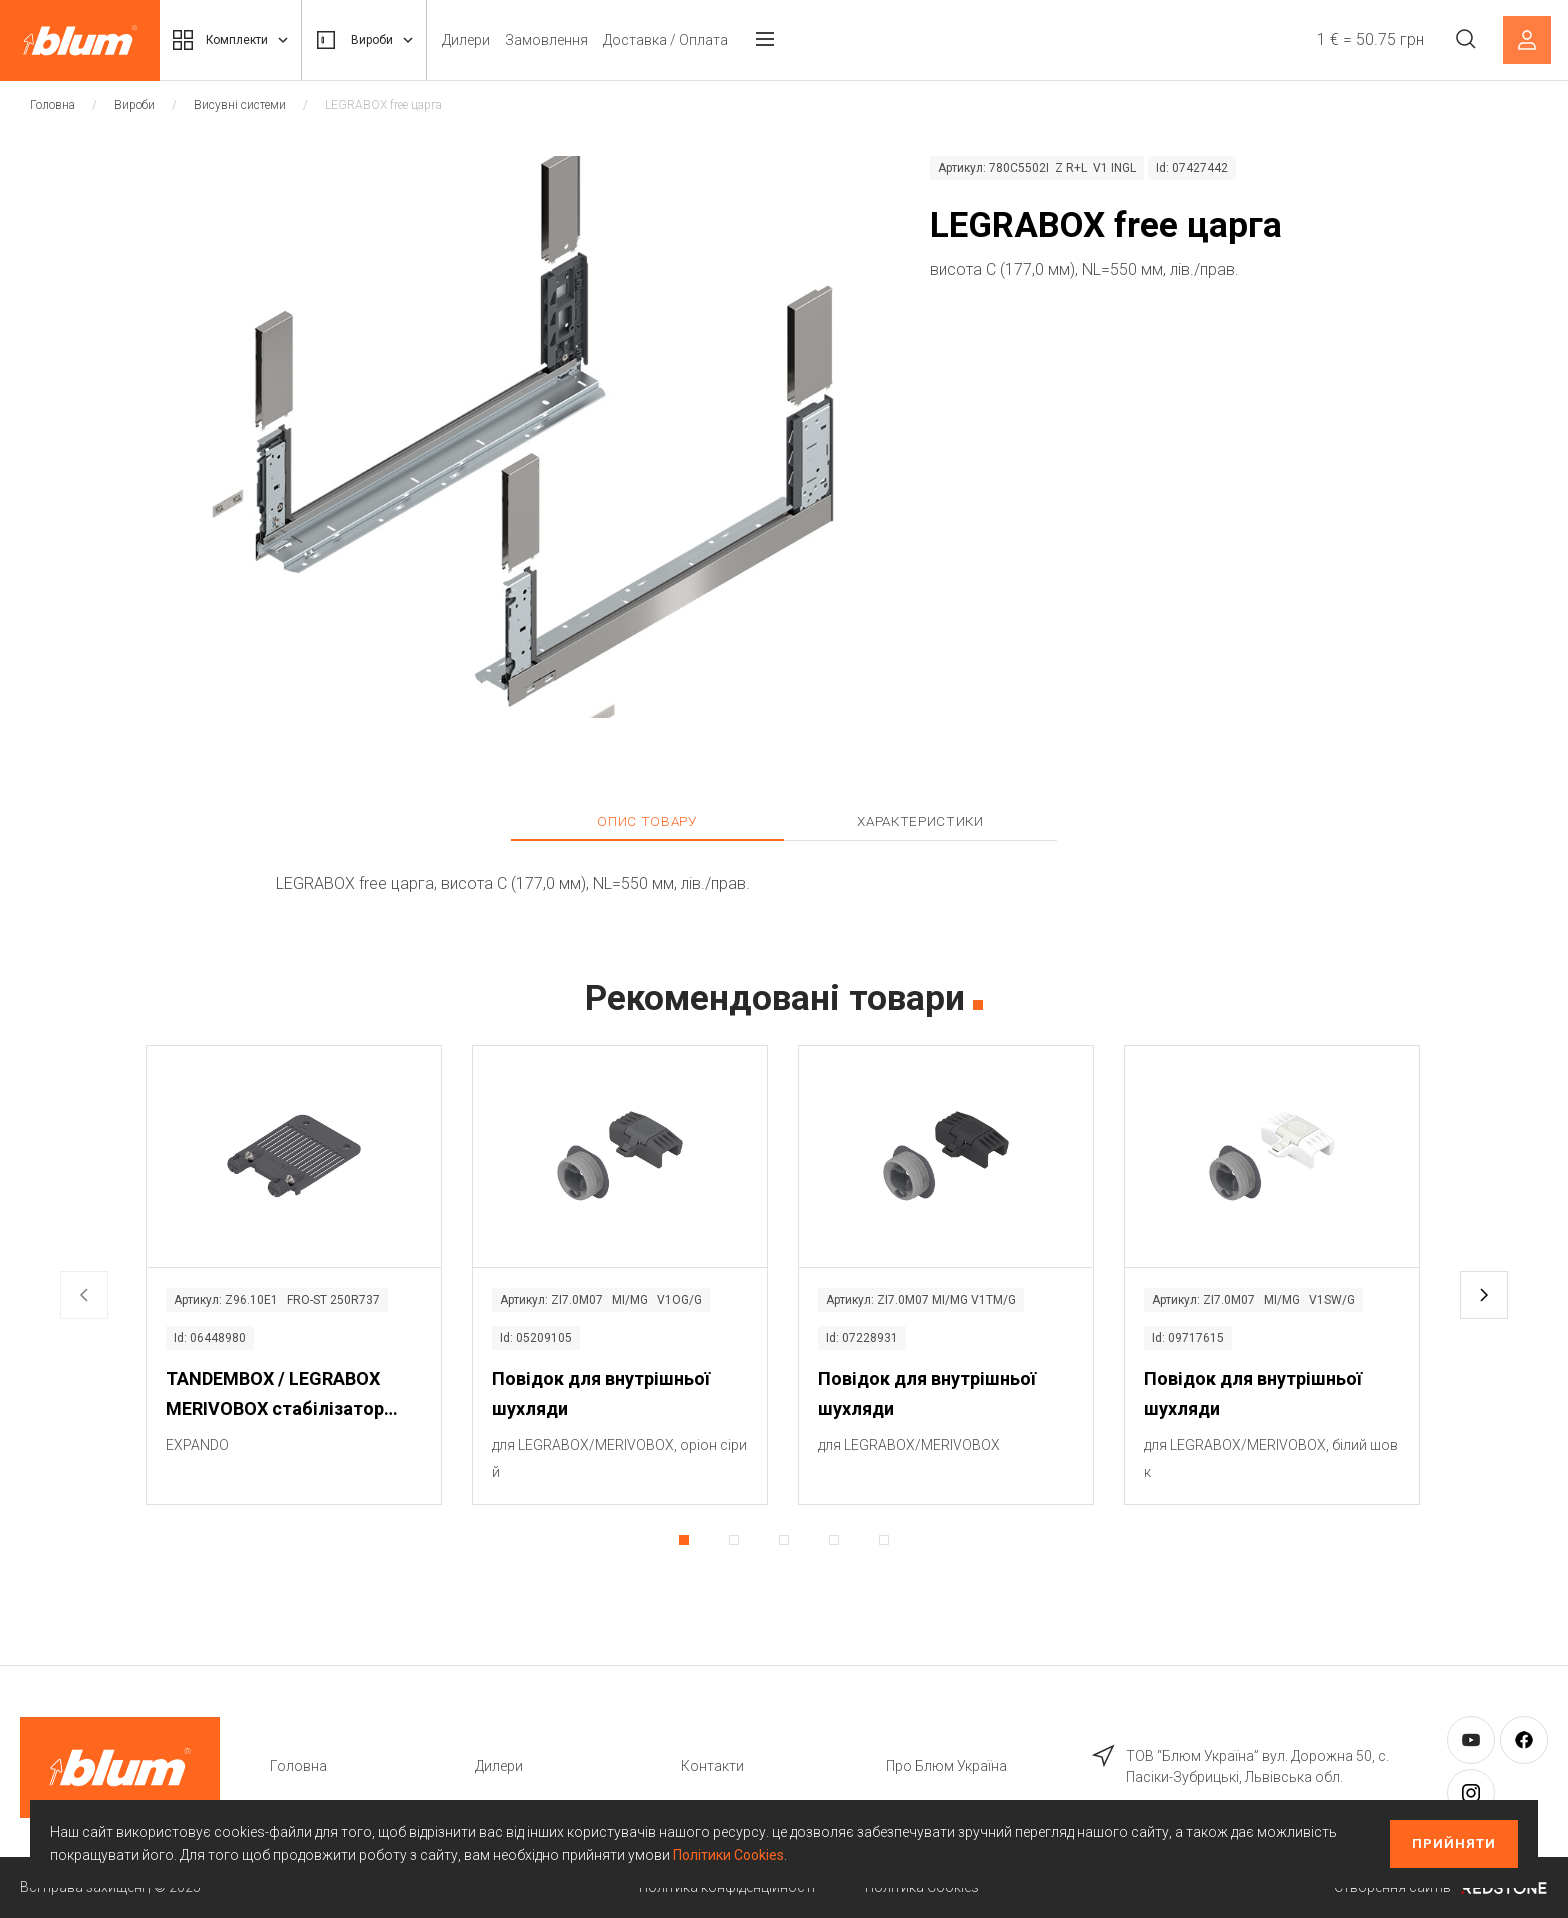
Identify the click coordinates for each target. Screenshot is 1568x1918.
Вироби (385, 40)
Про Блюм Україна (946, 1766)
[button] (1484, 1295)
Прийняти (1454, 1843)
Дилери (493, 40)
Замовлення (573, 40)
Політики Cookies (728, 1855)
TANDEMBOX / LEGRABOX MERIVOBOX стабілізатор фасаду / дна (275, 1396)
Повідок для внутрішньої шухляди (601, 1393)
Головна (52, 105)
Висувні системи (240, 105)
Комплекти (238, 40)
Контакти (712, 1766)
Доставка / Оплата (692, 40)
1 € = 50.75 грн (1365, 39)
